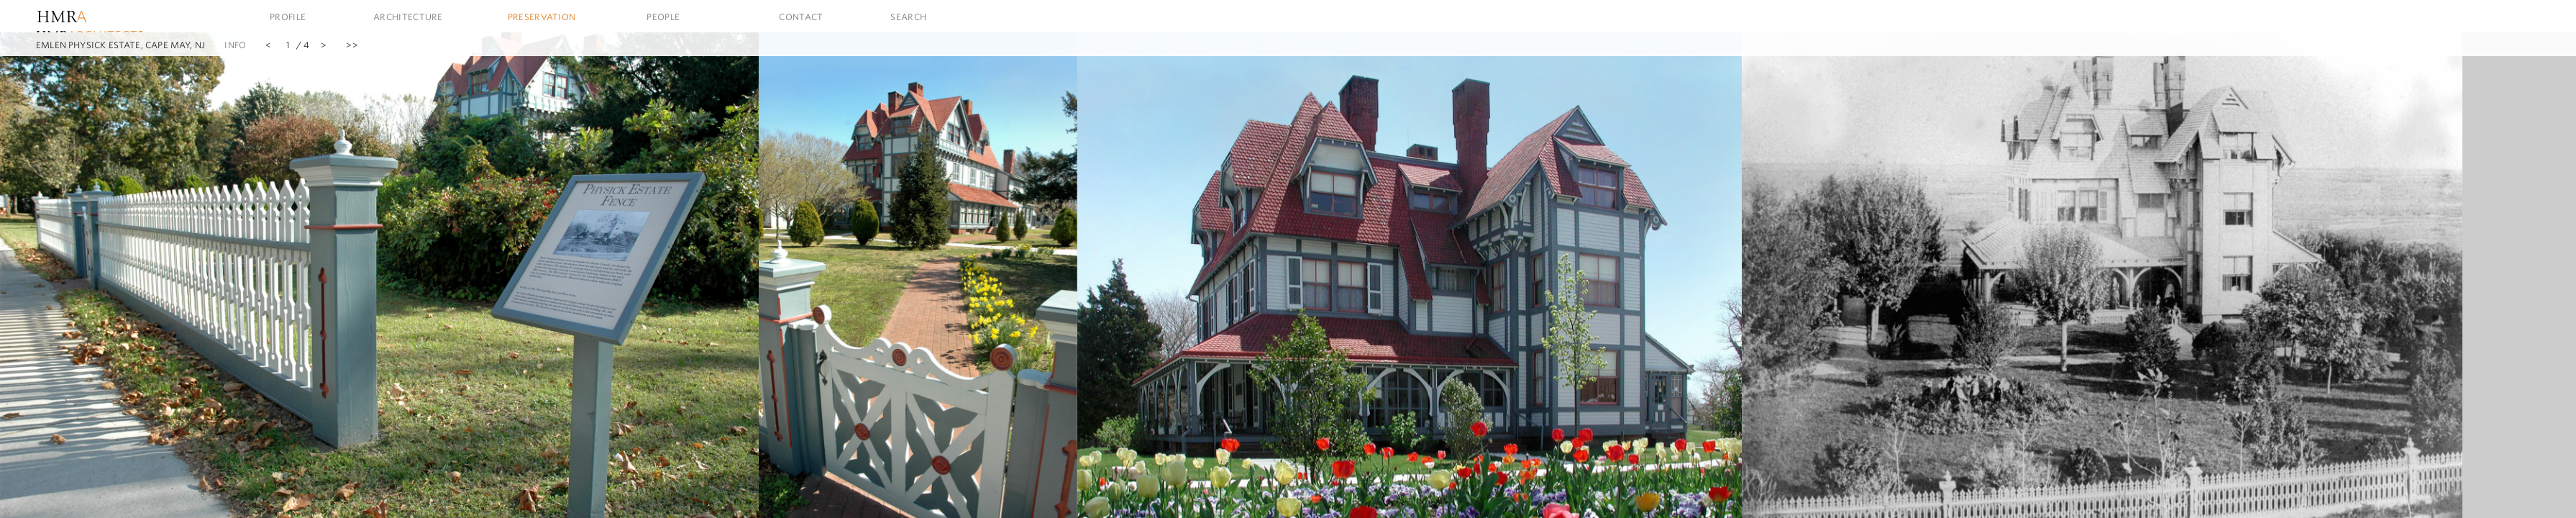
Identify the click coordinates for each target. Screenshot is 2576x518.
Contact (801, 17)
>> (351, 45)
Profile (288, 17)
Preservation (542, 17)
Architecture (408, 17)
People (663, 17)
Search (908, 17)
